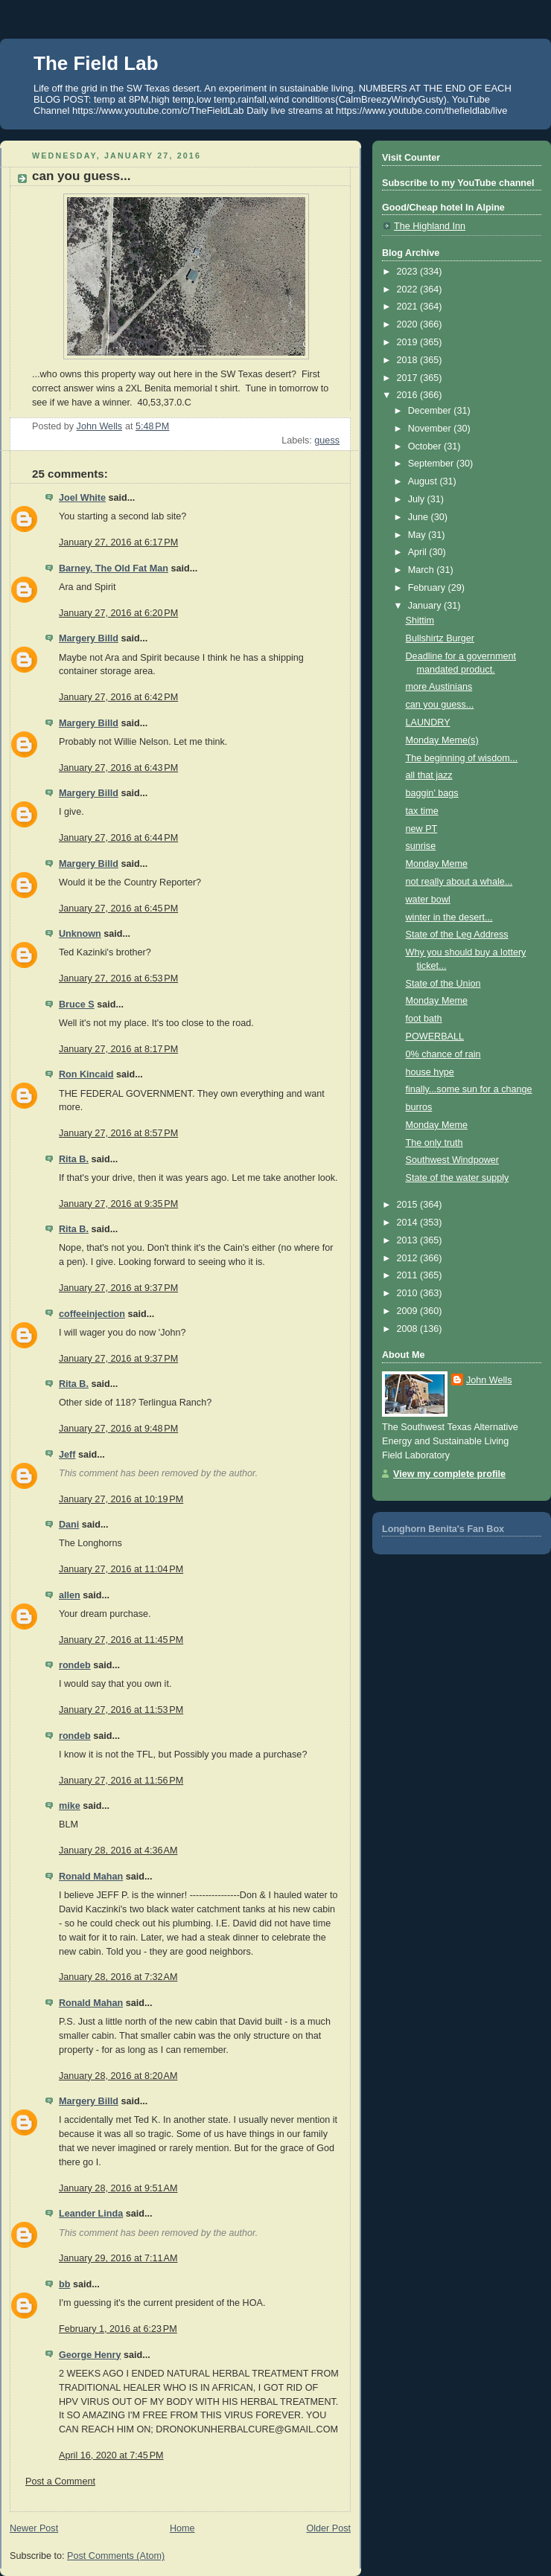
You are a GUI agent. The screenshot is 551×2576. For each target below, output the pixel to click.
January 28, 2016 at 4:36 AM (118, 1850)
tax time (422, 811)
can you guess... (440, 704)
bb (64, 2284)
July (417, 499)
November (431, 428)
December (431, 411)
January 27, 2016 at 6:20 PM (118, 613)
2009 (409, 1311)
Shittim (420, 620)
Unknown (80, 934)
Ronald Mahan (91, 1876)
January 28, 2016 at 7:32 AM (118, 1977)
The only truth (434, 1143)
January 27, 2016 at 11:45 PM (121, 1640)
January (426, 605)
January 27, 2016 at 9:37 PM (118, 1288)
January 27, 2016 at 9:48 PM (118, 1428)
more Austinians (439, 687)
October (426, 446)
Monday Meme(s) (442, 740)
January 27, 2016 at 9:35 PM (118, 1204)
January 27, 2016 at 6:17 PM (118, 542)
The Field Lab (96, 63)
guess (327, 440)
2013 (409, 1240)
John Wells (489, 1380)
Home (182, 2528)
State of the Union (443, 983)
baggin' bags (432, 793)
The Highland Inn (429, 226)
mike (69, 1806)
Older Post (328, 2528)
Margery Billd (88, 638)
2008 (409, 1329)
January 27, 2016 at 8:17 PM (118, 1049)
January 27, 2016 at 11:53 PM (121, 1710)
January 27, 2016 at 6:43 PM (118, 768)
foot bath (424, 1018)
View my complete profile (449, 1474)
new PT (422, 829)
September (432, 463)
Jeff (67, 1454)
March (422, 570)
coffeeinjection (92, 1314)
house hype (430, 1072)
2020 (409, 324)
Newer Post (34, 2528)
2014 (409, 1222)
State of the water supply (457, 1178)
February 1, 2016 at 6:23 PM (118, 2329)
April (419, 552)
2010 (409, 1293)
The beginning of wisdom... (462, 758)
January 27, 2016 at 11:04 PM (121, 1569)
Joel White (82, 498)
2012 (409, 1258)
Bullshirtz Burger (440, 638)
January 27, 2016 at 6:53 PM (118, 978)
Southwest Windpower (452, 1160)
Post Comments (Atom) (116, 2556)
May (418, 535)
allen (69, 1595)
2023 (409, 271)
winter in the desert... (449, 917)
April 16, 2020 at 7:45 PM (111, 2455)
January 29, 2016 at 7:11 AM (118, 2258)
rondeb (75, 1665)
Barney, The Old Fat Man (113, 568)
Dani (69, 1524)
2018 (409, 360)
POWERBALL (435, 1036)
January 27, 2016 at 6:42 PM (118, 697)
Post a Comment (60, 2481)
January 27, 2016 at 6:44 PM (118, 838)
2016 (409, 395)
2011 (409, 1275)
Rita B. (74, 1159)
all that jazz (429, 775)
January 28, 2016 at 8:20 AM (118, 2076)
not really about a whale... (459, 882)
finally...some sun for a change (469, 1089)
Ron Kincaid (86, 1074)
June (419, 517)
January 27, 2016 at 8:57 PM (118, 1133)
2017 (409, 378)
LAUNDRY (428, 722)
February (428, 588)
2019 (409, 342)
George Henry (90, 2355)
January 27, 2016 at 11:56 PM (121, 1780)
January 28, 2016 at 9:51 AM (118, 2188)
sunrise (421, 846)
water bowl (428, 899)
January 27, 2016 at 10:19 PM (121, 1499)
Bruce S (77, 1004)
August (424, 481)
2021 (409, 306)
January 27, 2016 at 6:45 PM (118, 908)
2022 (409, 289)
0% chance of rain (443, 1054)
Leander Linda (91, 2213)
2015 (409, 1204)
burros (419, 1107)
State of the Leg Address (457, 934)
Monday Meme (437, 864)
